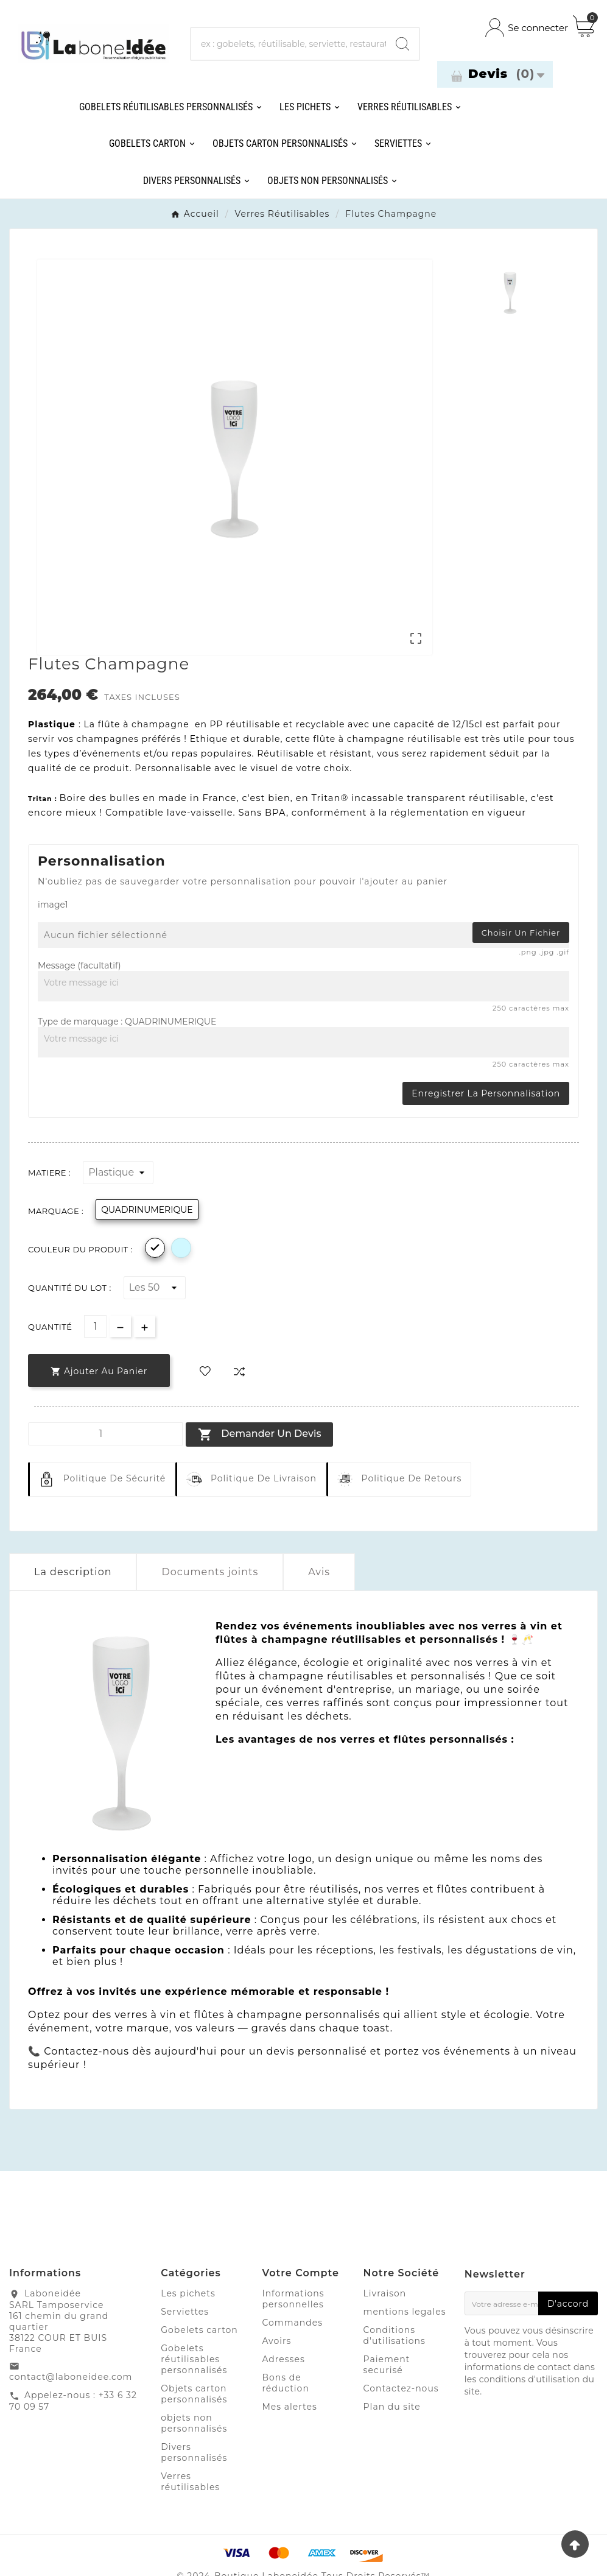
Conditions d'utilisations (394, 2335)
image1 (53, 904)
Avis (319, 1572)
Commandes (292, 2322)
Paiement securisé (386, 2365)
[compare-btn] (239, 1371)
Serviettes (185, 2311)
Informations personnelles (293, 2299)
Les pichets (188, 2293)
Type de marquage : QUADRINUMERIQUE (127, 1021)
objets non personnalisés (194, 2423)
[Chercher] (288, 44)
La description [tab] (72, 1572)
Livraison (385, 2293)
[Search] (402, 44)
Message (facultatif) (79, 965)
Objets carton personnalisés (194, 2394)
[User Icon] (526, 27)
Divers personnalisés (194, 2452)
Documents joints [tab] (209, 1572)
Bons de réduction (285, 2383)
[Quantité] (95, 1326)
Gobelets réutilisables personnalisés (194, 2359)
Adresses (283, 2359)
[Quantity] (105, 1433)
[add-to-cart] (99, 1370)
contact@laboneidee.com (70, 2376)
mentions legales (404, 2311)
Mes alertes (289, 2406)
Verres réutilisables (190, 2482)
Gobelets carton (199, 2329)
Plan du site (392, 2406)
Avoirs (276, 2340)
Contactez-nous (401, 2388)
